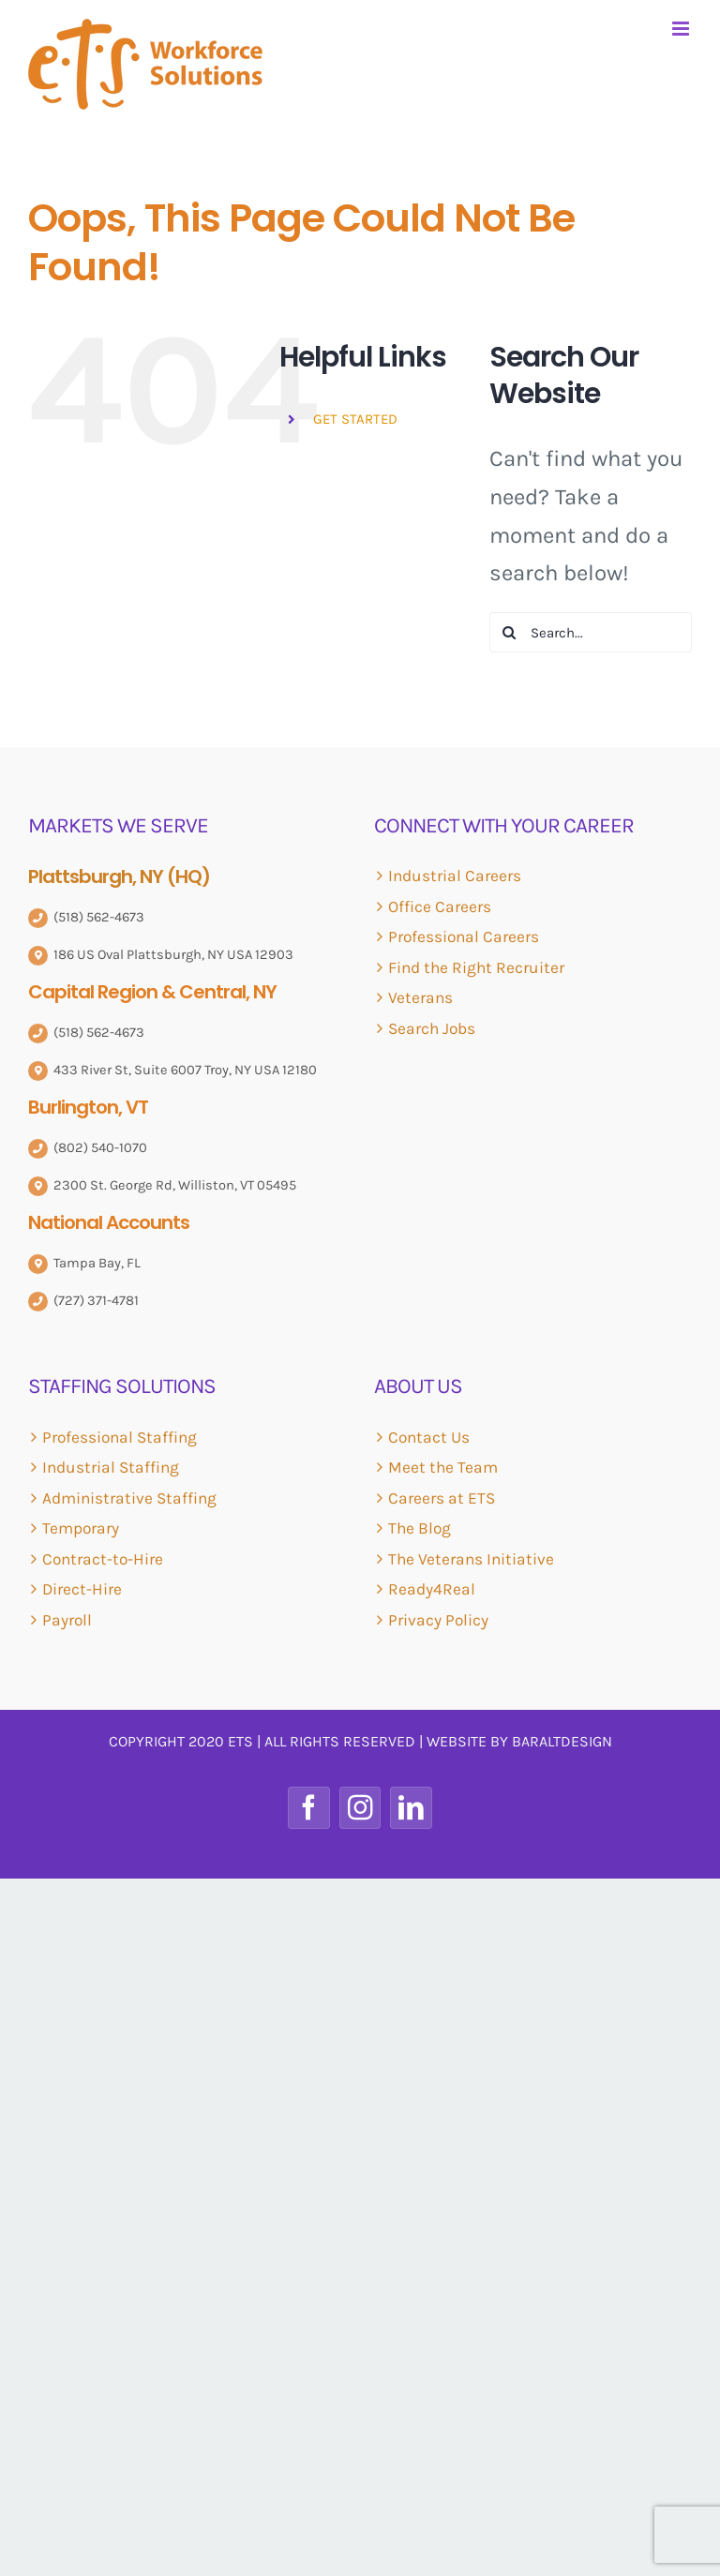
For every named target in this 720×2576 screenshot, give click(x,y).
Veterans (420, 997)
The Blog (419, 1528)
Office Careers (439, 906)
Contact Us (429, 1437)
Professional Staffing (119, 1437)
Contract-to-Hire (102, 1559)
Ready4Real (431, 1589)
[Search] (509, 632)
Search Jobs (431, 1028)
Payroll (67, 1619)
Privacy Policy (438, 1619)
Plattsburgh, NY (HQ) (119, 876)
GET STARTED (355, 419)
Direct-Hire (82, 1589)
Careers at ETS (441, 1498)
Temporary (80, 1528)
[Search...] (590, 632)
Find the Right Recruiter (476, 967)
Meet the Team (443, 1467)
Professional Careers (463, 936)
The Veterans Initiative (471, 1559)
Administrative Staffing (129, 1498)
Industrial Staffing (110, 1467)
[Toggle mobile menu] (682, 28)
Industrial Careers (454, 875)
